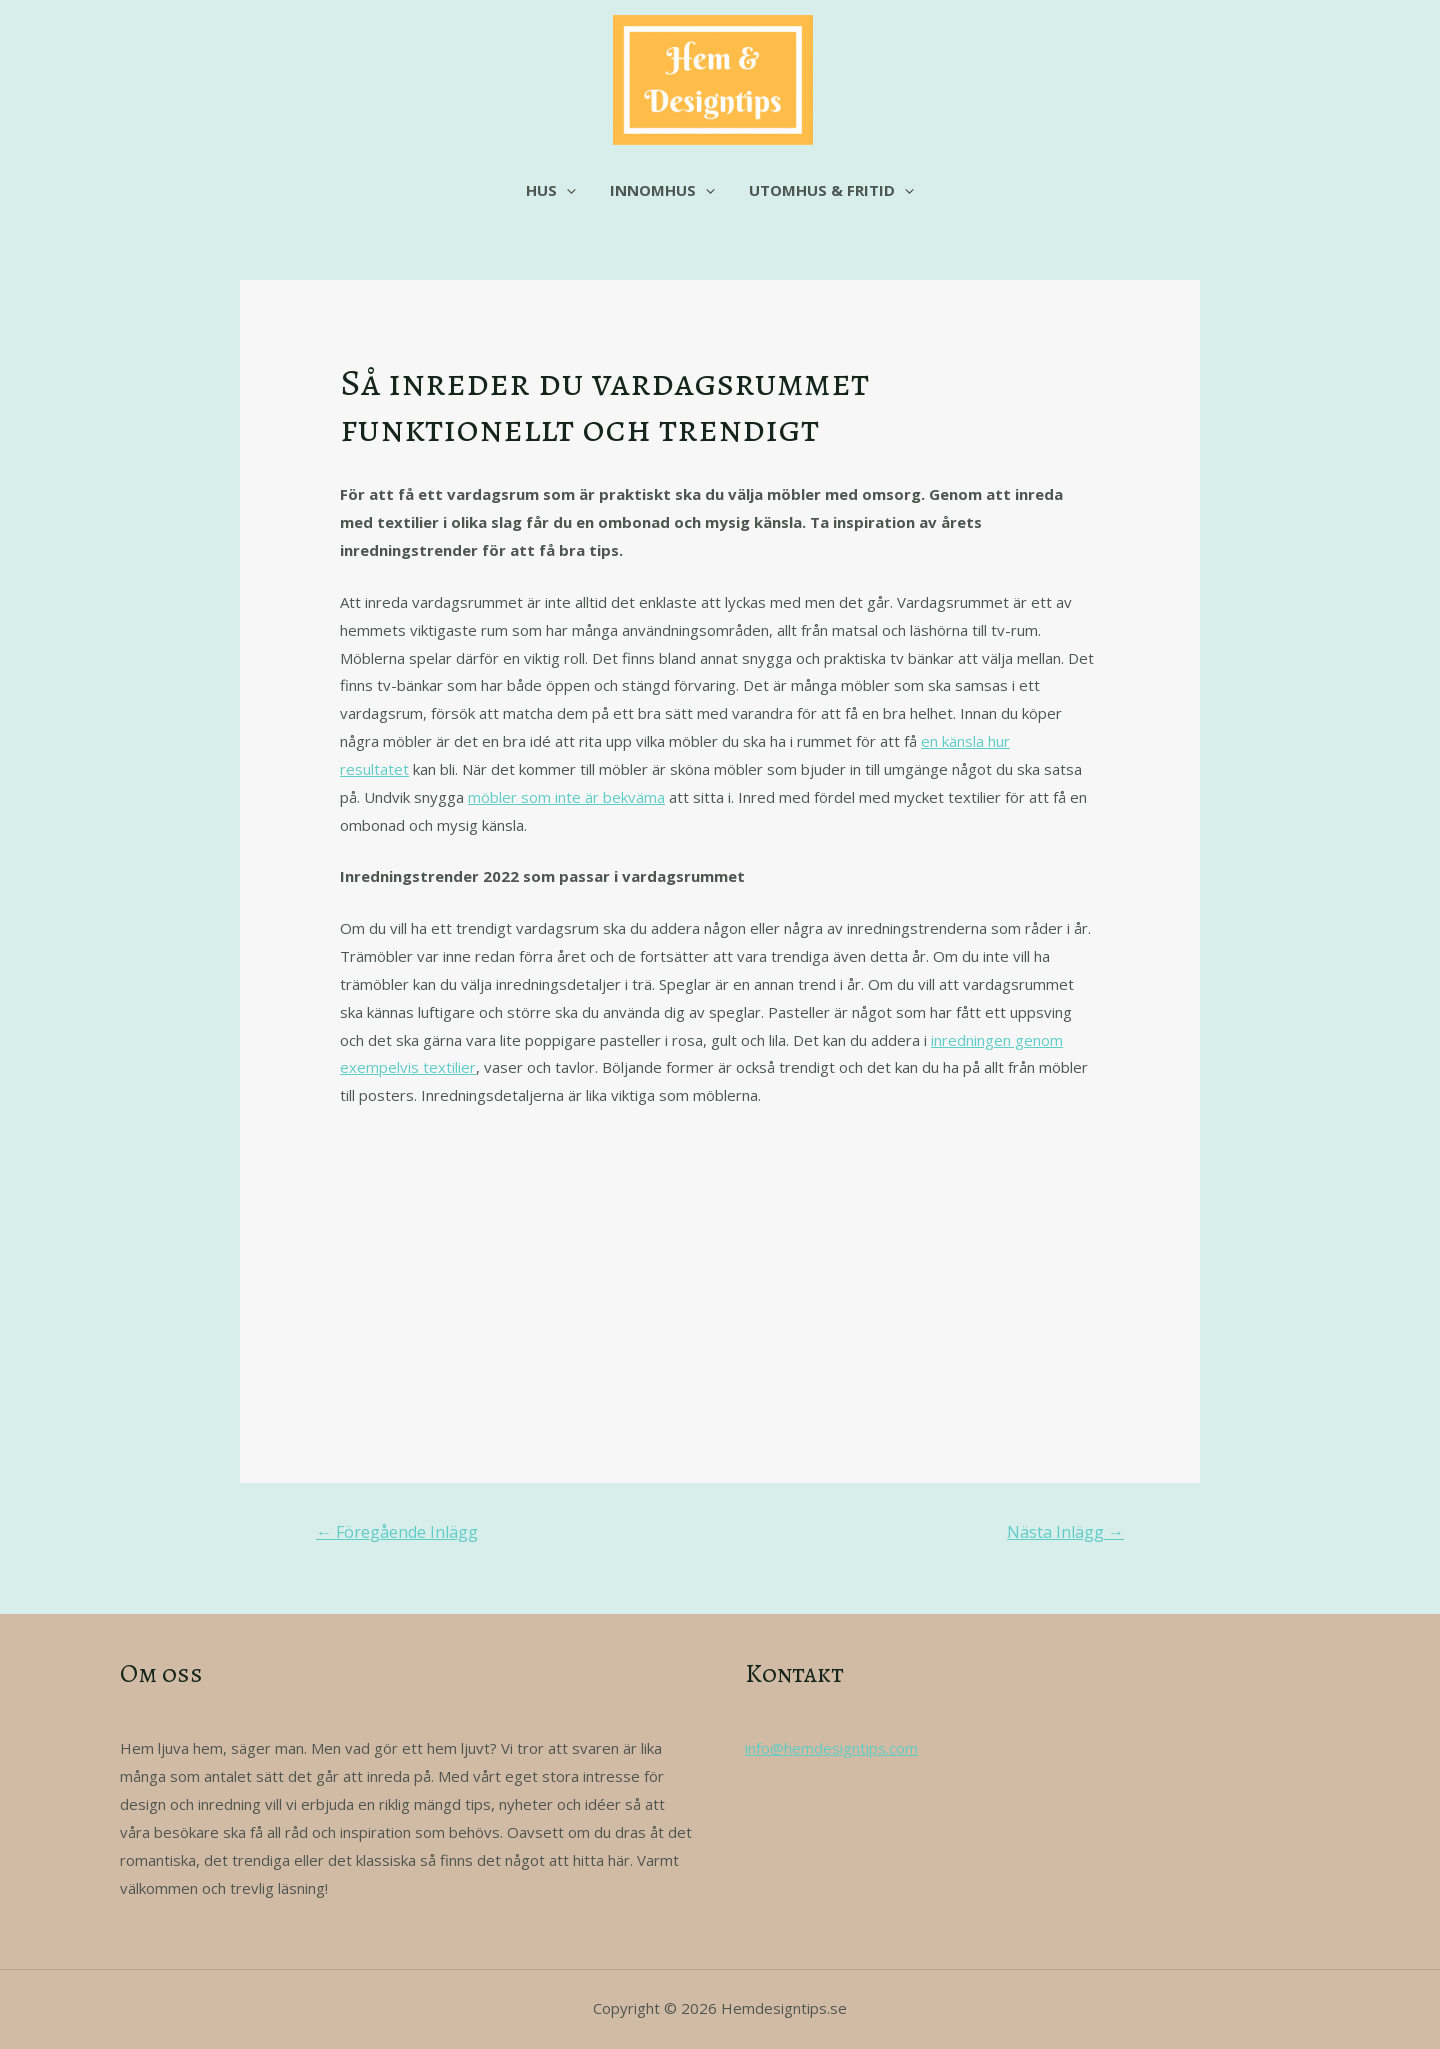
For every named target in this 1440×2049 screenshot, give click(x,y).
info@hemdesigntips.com (831, 1748)
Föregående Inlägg (397, 1532)
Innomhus (662, 190)
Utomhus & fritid (827, 190)
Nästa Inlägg (1065, 1532)
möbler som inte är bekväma (566, 797)
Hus (555, 190)
